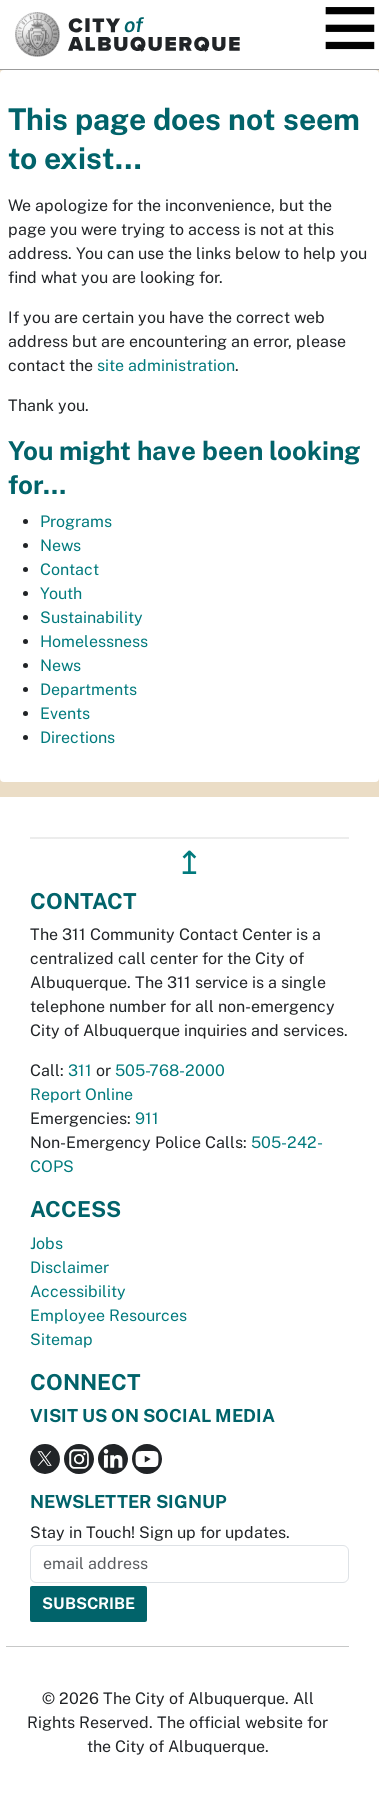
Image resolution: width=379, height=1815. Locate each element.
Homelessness (94, 641)
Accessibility (78, 1291)
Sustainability (91, 617)
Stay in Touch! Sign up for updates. (160, 1532)
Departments (88, 689)
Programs (76, 521)
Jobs (46, 1243)
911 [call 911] (147, 1118)
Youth (61, 593)
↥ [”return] (189, 862)
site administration (166, 365)
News (60, 545)
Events (65, 713)
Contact (69, 569)
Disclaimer (69, 1267)
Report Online (81, 1094)
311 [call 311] (80, 1070)
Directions (77, 737)
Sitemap (61, 1339)
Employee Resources (108, 1315)
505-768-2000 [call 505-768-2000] (170, 1070)
